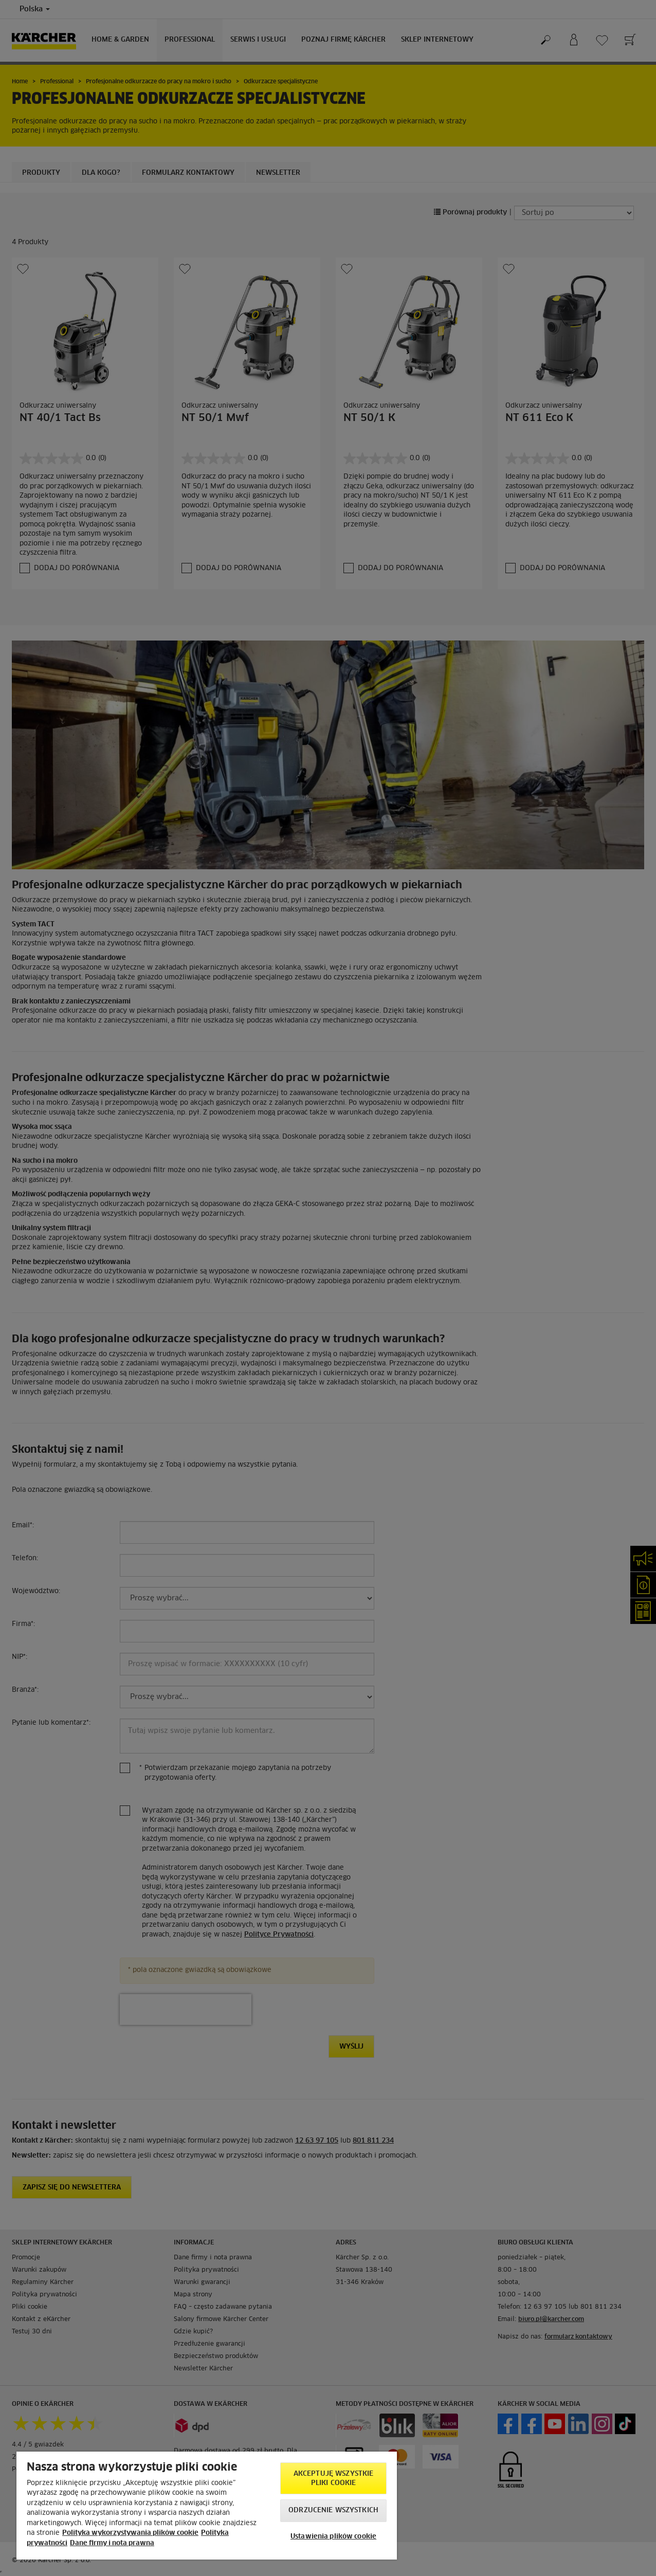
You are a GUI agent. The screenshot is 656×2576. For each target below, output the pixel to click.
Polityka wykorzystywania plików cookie (130, 2533)
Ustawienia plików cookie (333, 2536)
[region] (206, 2506)
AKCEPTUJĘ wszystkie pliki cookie (333, 2479)
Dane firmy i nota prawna (112, 2543)
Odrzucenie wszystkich (333, 2510)
